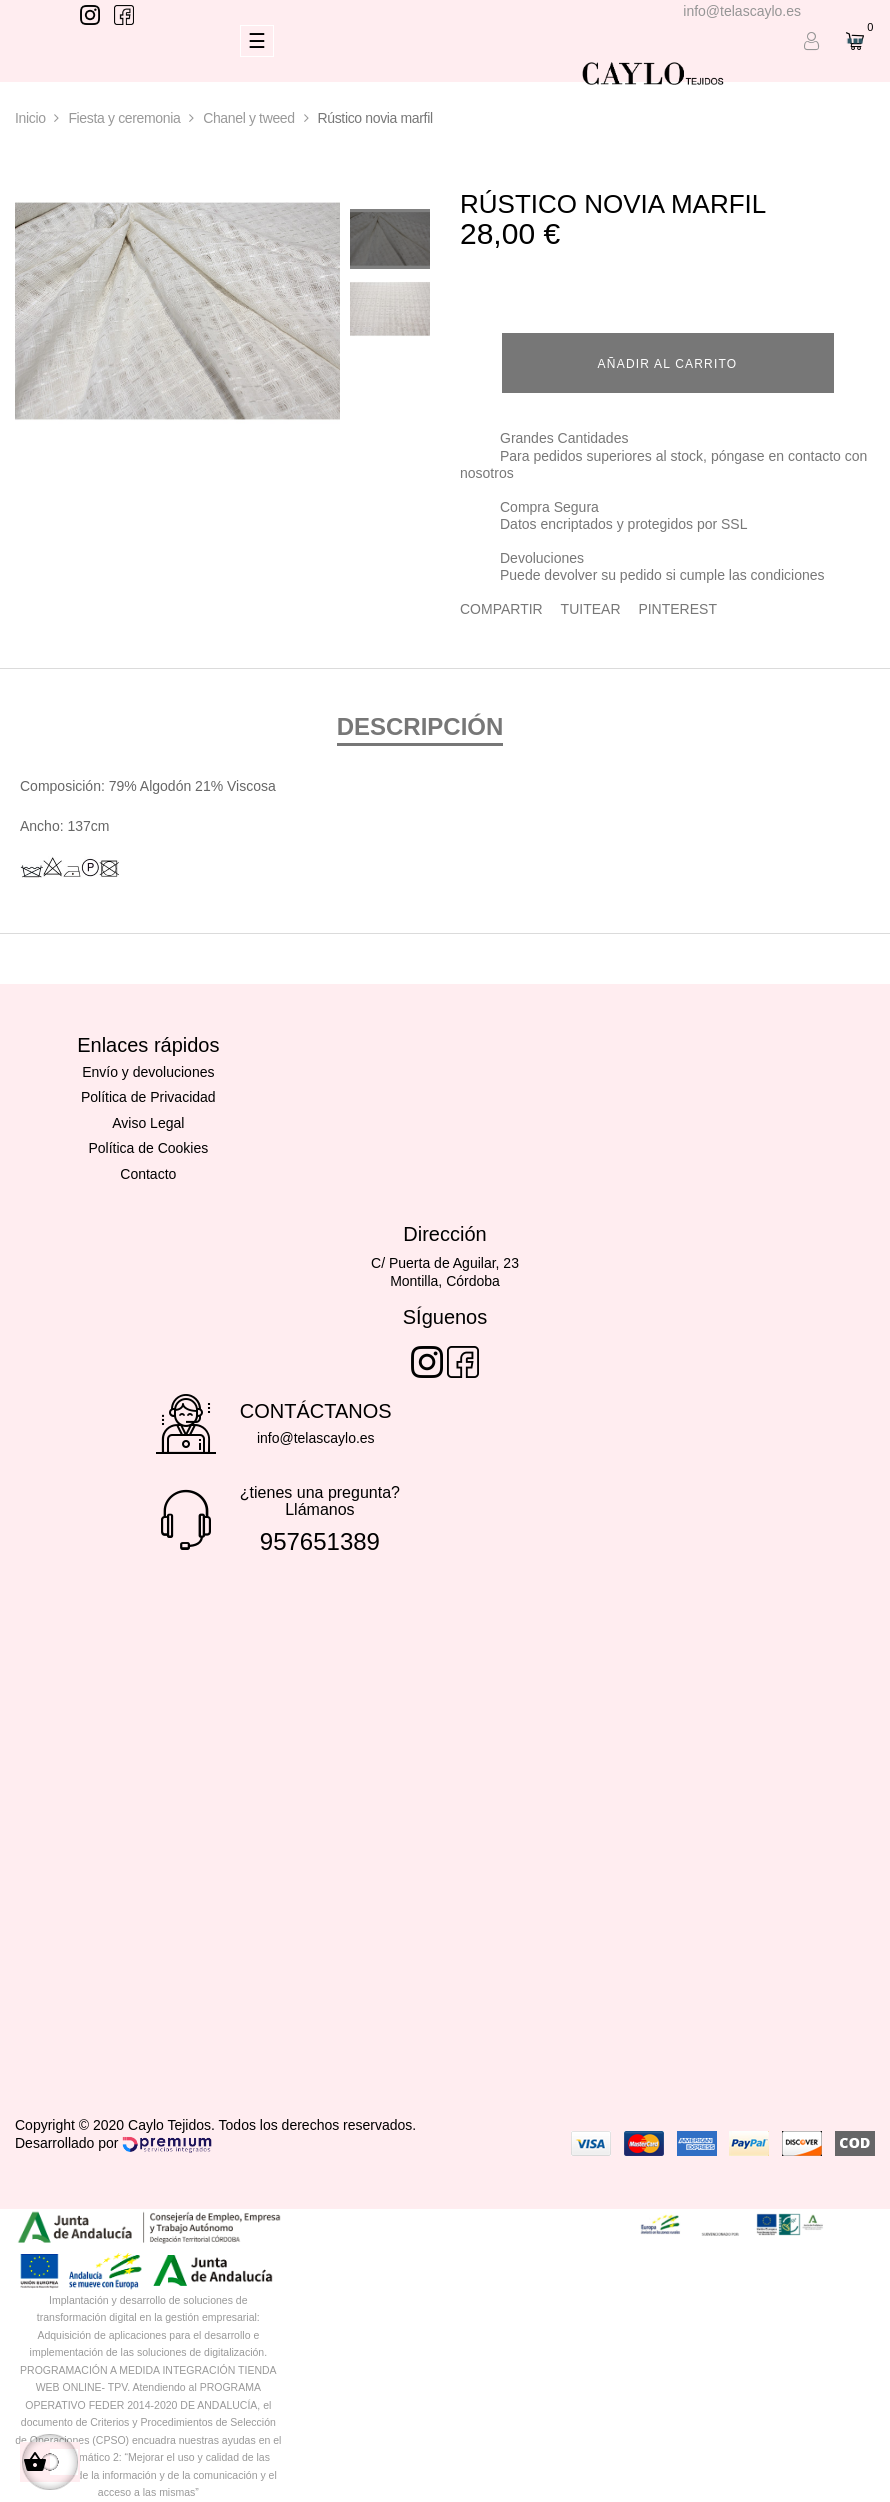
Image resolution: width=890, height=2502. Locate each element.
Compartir (501, 609)
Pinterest (677, 609)
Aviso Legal (148, 1123)
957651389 (320, 1541)
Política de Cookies (148, 1148)
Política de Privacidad (148, 1097)
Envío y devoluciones (148, 1072)
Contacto (148, 1174)
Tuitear (591, 609)
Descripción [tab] (420, 726)
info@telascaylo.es (742, 11)
